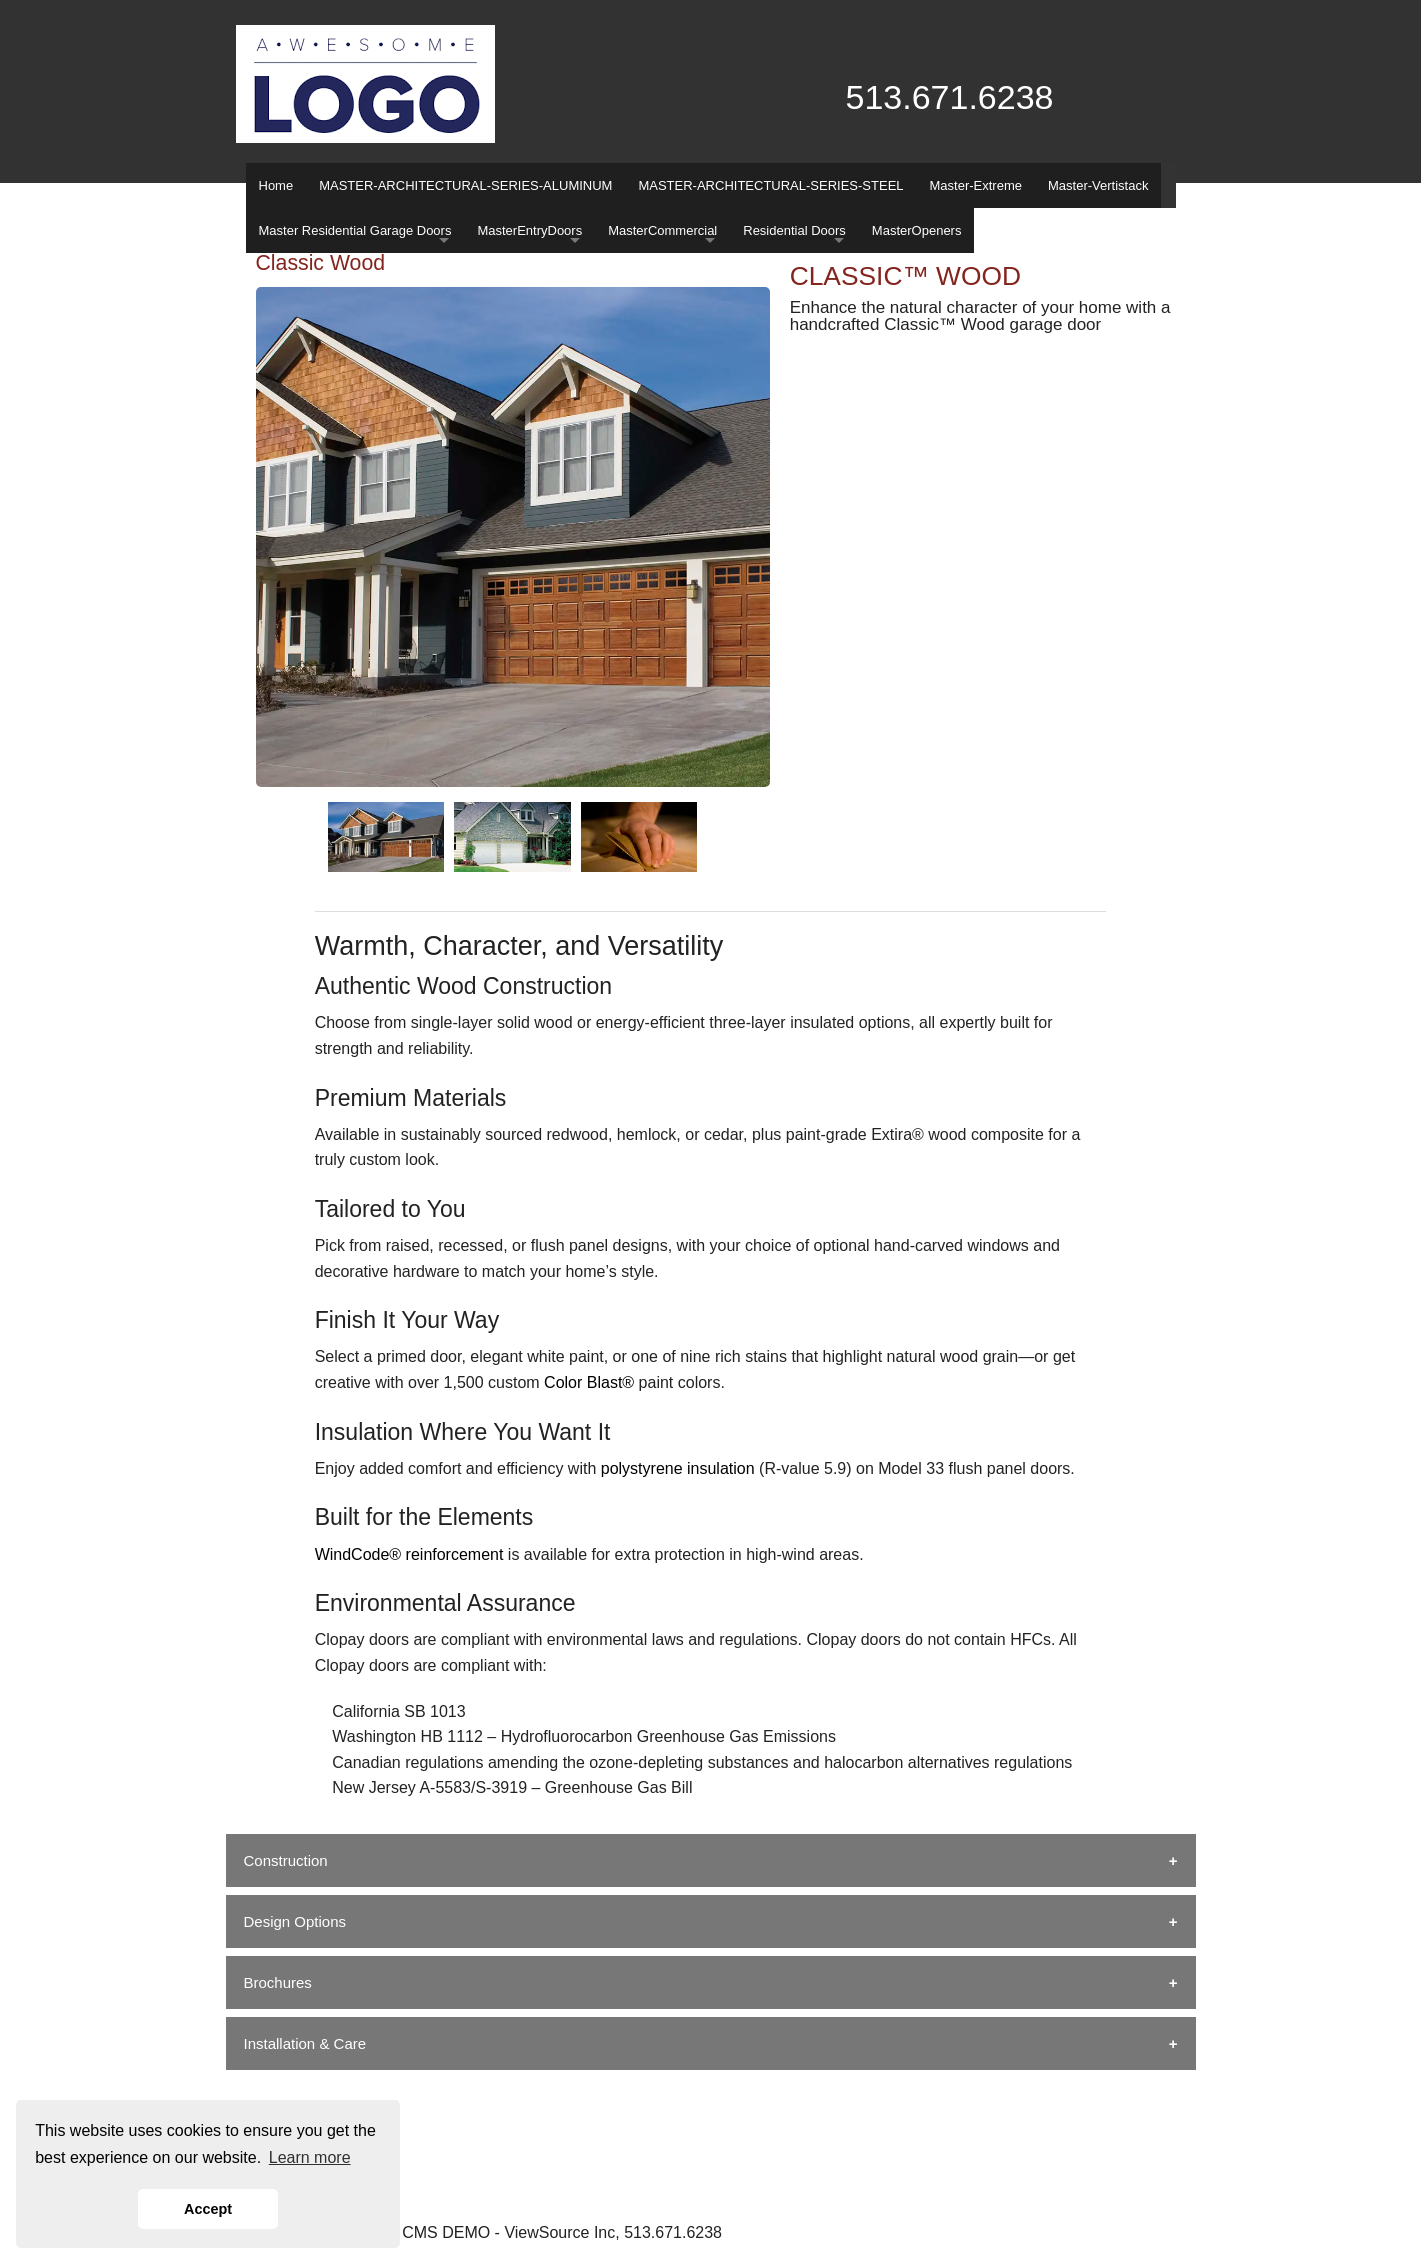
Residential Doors (794, 230)
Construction (286, 1860)
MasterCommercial (662, 230)
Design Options (295, 1921)
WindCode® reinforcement (409, 1554)
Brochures (278, 1982)
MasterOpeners (917, 230)
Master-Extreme (976, 185)
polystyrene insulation (678, 1468)
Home (276, 185)
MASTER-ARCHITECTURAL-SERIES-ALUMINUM (465, 185)
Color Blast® (589, 1382)
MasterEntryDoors (529, 230)
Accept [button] (208, 2209)
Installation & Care (305, 2043)
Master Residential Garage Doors (355, 230)
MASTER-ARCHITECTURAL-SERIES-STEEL (770, 185)
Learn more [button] (310, 2157)
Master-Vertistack (1098, 185)
